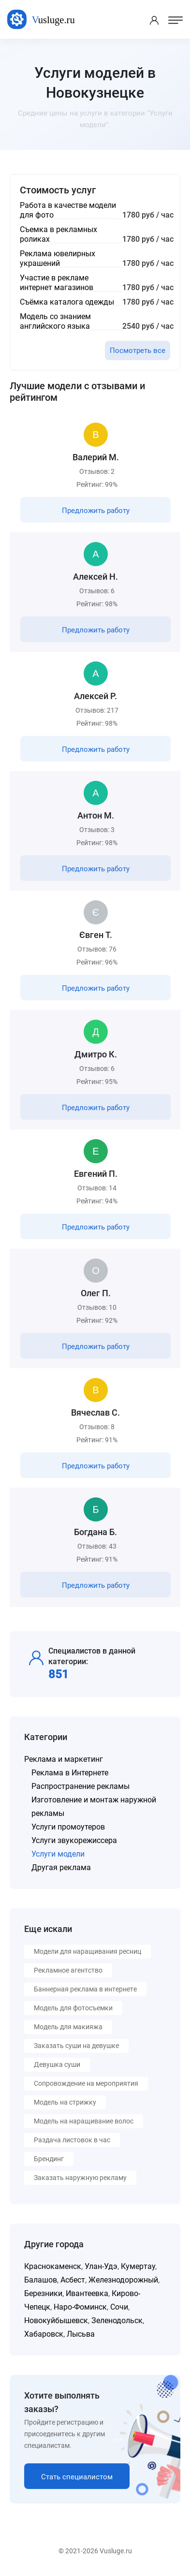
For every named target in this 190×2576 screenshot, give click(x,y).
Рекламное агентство (68, 1970)
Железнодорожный (123, 2279)
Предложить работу (96, 510)
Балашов (40, 2279)
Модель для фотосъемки (73, 2008)
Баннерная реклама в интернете (85, 1989)
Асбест (72, 2279)
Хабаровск (43, 2334)
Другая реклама (61, 1867)
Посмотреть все (137, 350)
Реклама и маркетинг (63, 1759)
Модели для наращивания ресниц (87, 1951)
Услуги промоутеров (68, 1826)
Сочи (119, 2307)
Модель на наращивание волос (83, 2121)
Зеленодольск (117, 2320)
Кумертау (138, 2266)
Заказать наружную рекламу (80, 2177)
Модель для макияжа (68, 2027)
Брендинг (49, 2159)
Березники (43, 2293)
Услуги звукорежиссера (74, 1840)
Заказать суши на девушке (76, 2045)
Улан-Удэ (101, 2266)
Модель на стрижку (65, 2102)
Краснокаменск (52, 2266)
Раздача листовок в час (72, 2140)
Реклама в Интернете (69, 1772)
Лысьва (81, 2334)
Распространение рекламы (80, 1786)
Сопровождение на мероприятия (86, 2083)
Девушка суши (57, 2064)
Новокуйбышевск (56, 2320)
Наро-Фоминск (80, 2307)
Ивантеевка (87, 2293)
